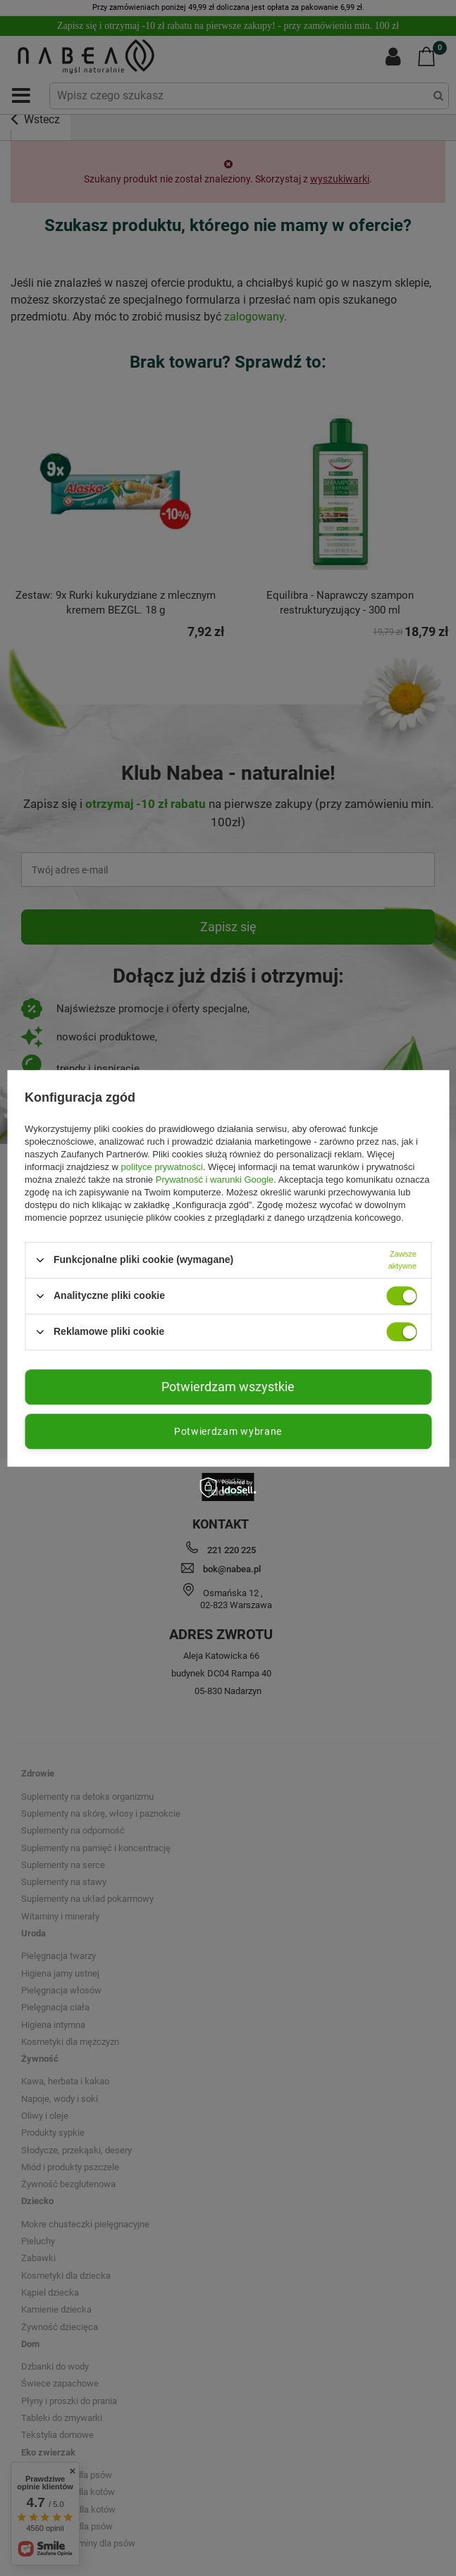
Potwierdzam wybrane (228, 1431)
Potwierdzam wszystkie (228, 1386)
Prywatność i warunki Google (215, 1179)
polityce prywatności (162, 1167)
